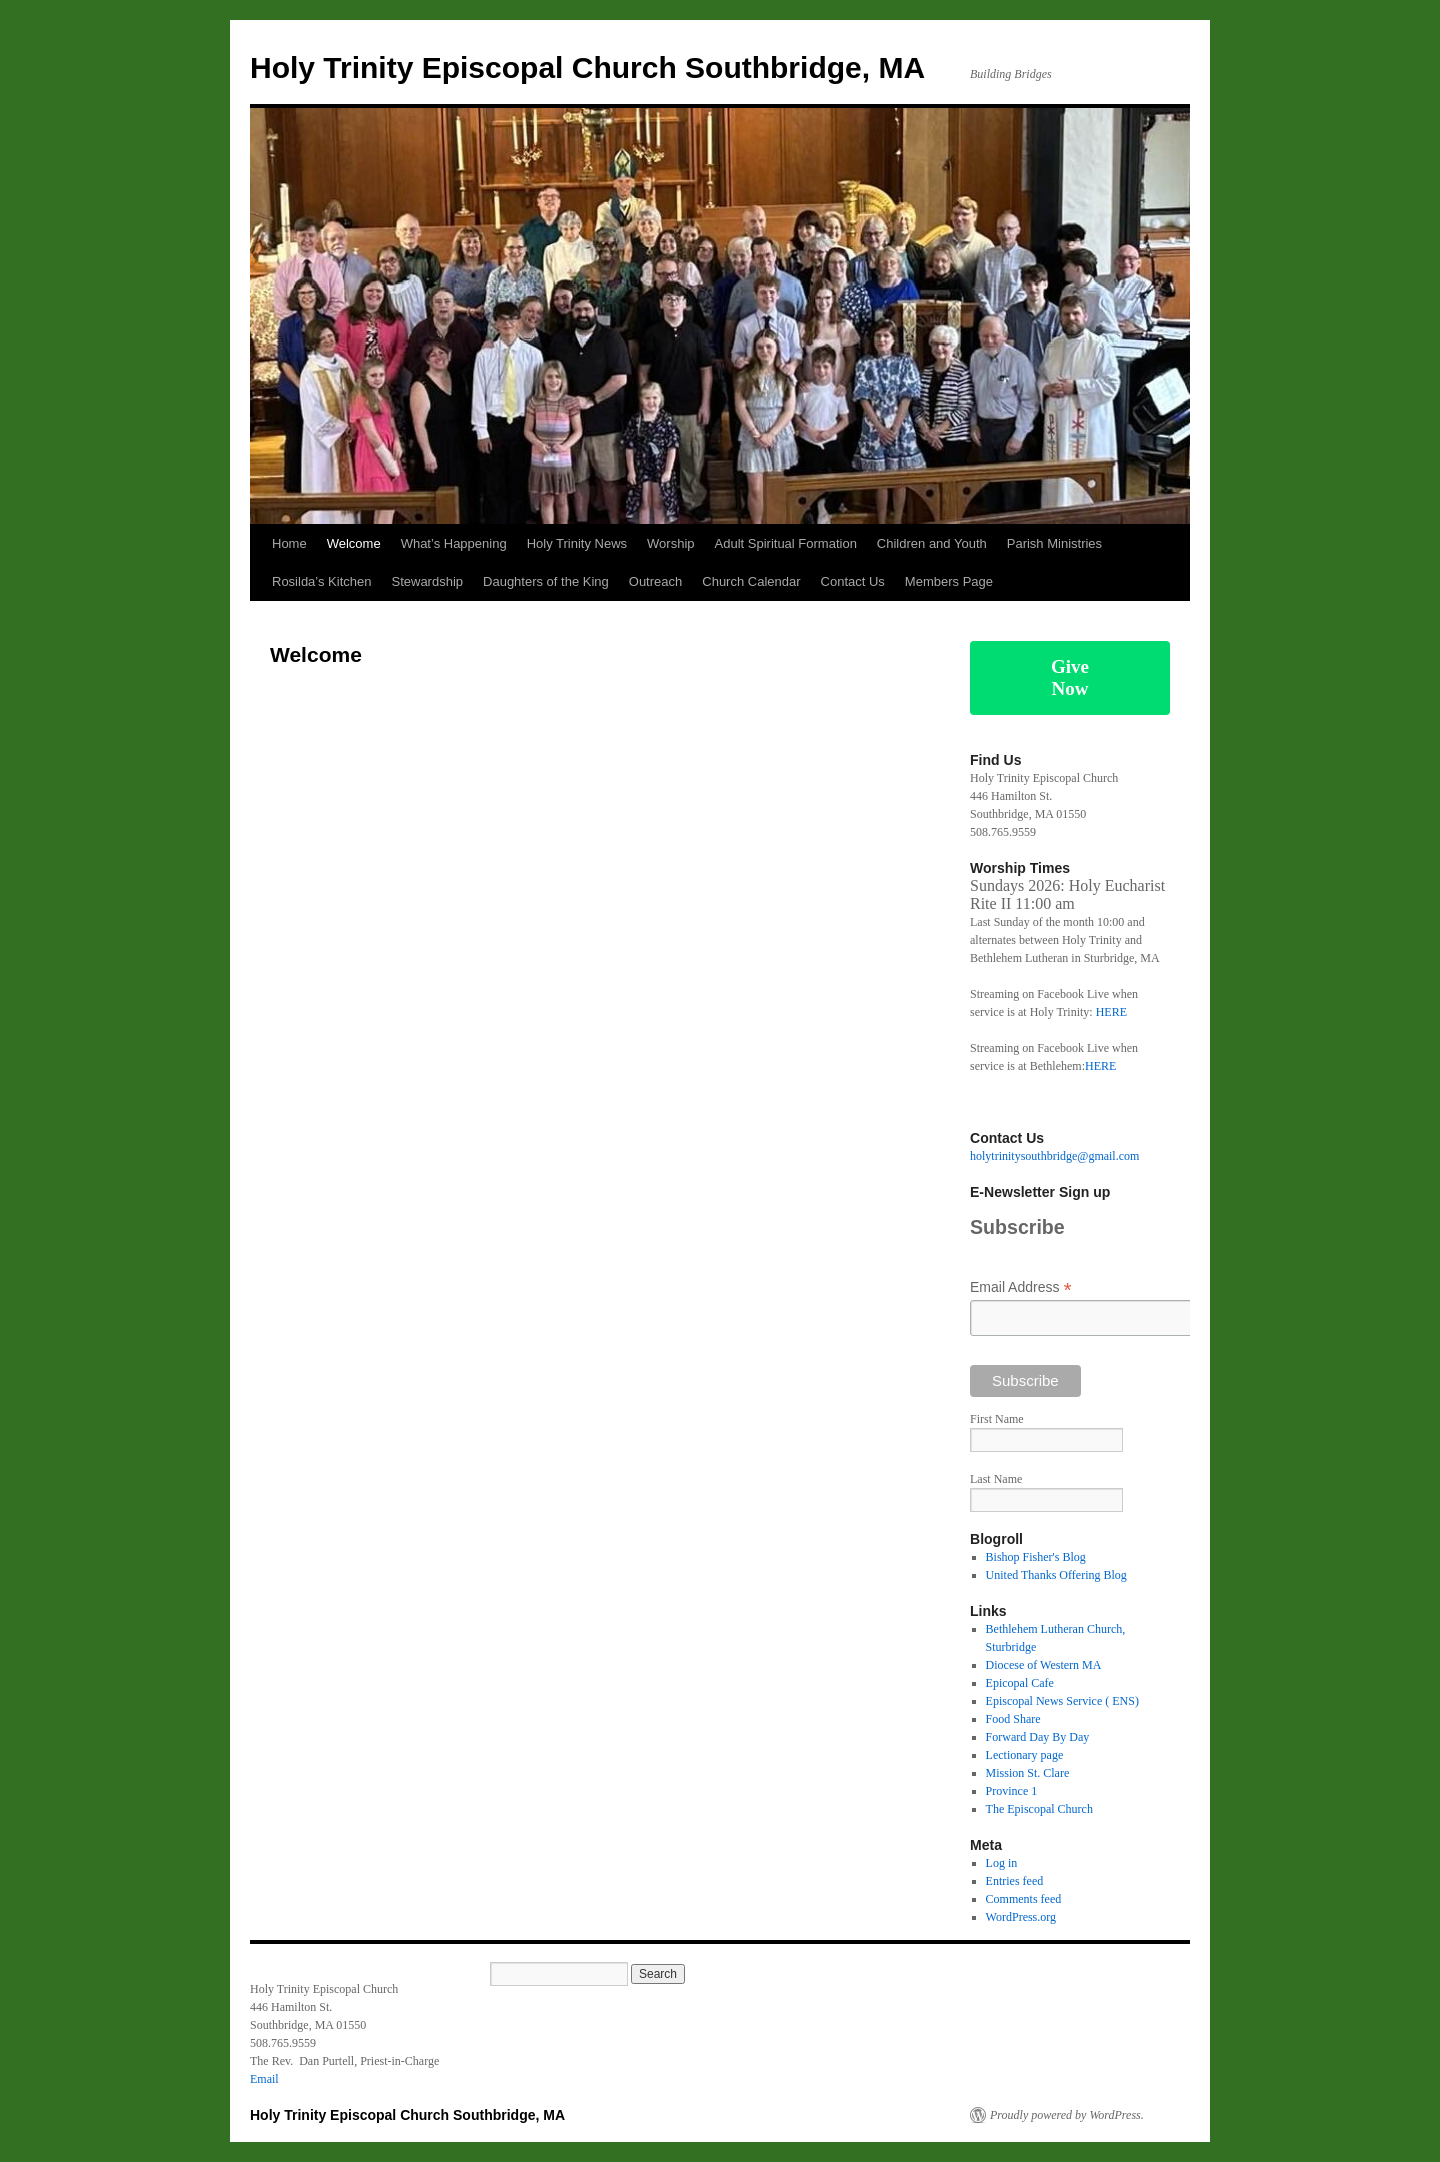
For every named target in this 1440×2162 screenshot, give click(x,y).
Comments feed (1024, 1899)
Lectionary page (1025, 1755)
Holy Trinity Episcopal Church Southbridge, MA (587, 67)
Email (264, 2079)
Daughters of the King (546, 581)
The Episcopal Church (1039, 1809)
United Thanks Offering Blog (1056, 1575)
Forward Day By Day (1038, 1737)
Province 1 (1012, 1791)
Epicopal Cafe (1020, 1683)
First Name (997, 1419)
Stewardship (427, 581)
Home (289, 543)
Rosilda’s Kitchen (321, 581)
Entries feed (1015, 1881)
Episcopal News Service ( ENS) (1062, 1701)
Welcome (354, 543)
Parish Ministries (1054, 543)
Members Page (949, 581)
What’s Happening (454, 543)
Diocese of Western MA (1044, 1665)
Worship (670, 543)
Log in (1002, 1863)
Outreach (655, 581)
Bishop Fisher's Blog (1036, 1557)
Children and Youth (932, 543)
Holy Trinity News (577, 543)
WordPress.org (1021, 1917)
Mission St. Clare (1028, 1773)
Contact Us (853, 581)
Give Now (1070, 677)
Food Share (1013, 1719)
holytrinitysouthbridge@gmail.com (1054, 1156)
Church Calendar (751, 581)
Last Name (996, 1479)
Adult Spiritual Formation (786, 543)
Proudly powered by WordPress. (1067, 2115)
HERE (1111, 1012)
